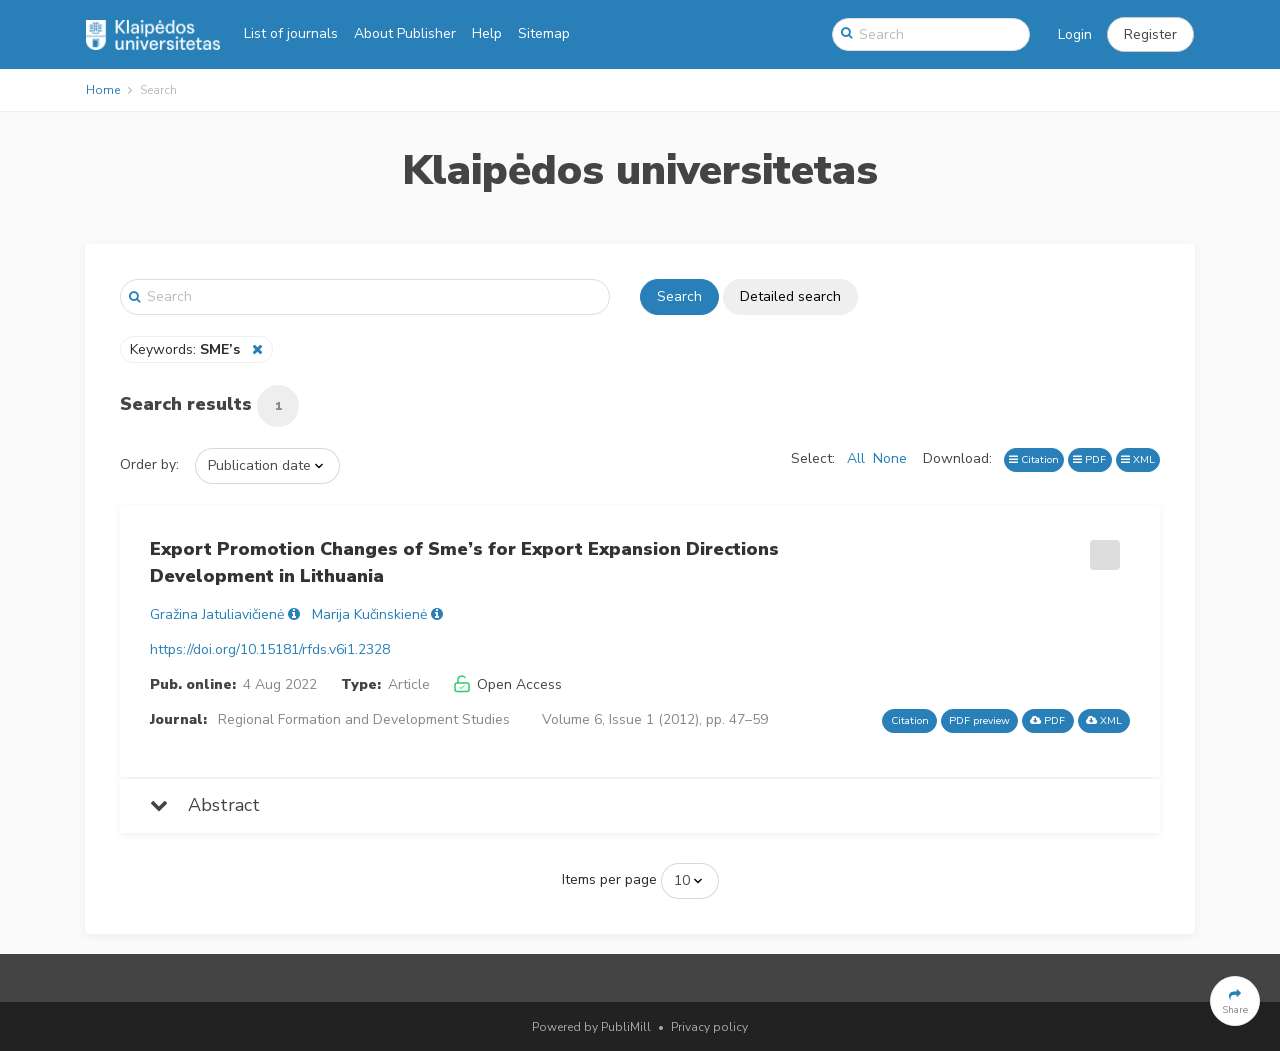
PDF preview (979, 720)
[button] (1150, 35)
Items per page (609, 879)
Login (1075, 34)
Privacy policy (709, 1027)
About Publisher (405, 33)
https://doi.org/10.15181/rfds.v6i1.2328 (270, 649)
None (890, 458)
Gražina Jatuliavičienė (217, 614)
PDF (1089, 459)
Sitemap (544, 33)
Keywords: (187, 349)
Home (103, 90)
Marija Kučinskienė (369, 614)
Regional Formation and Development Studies (364, 719)
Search (679, 296)
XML (1138, 459)
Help (487, 33)
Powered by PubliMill (591, 1027)
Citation (1034, 459)
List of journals (291, 33)
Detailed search (790, 296)
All (856, 458)
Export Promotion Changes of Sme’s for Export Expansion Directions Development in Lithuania (464, 562)
